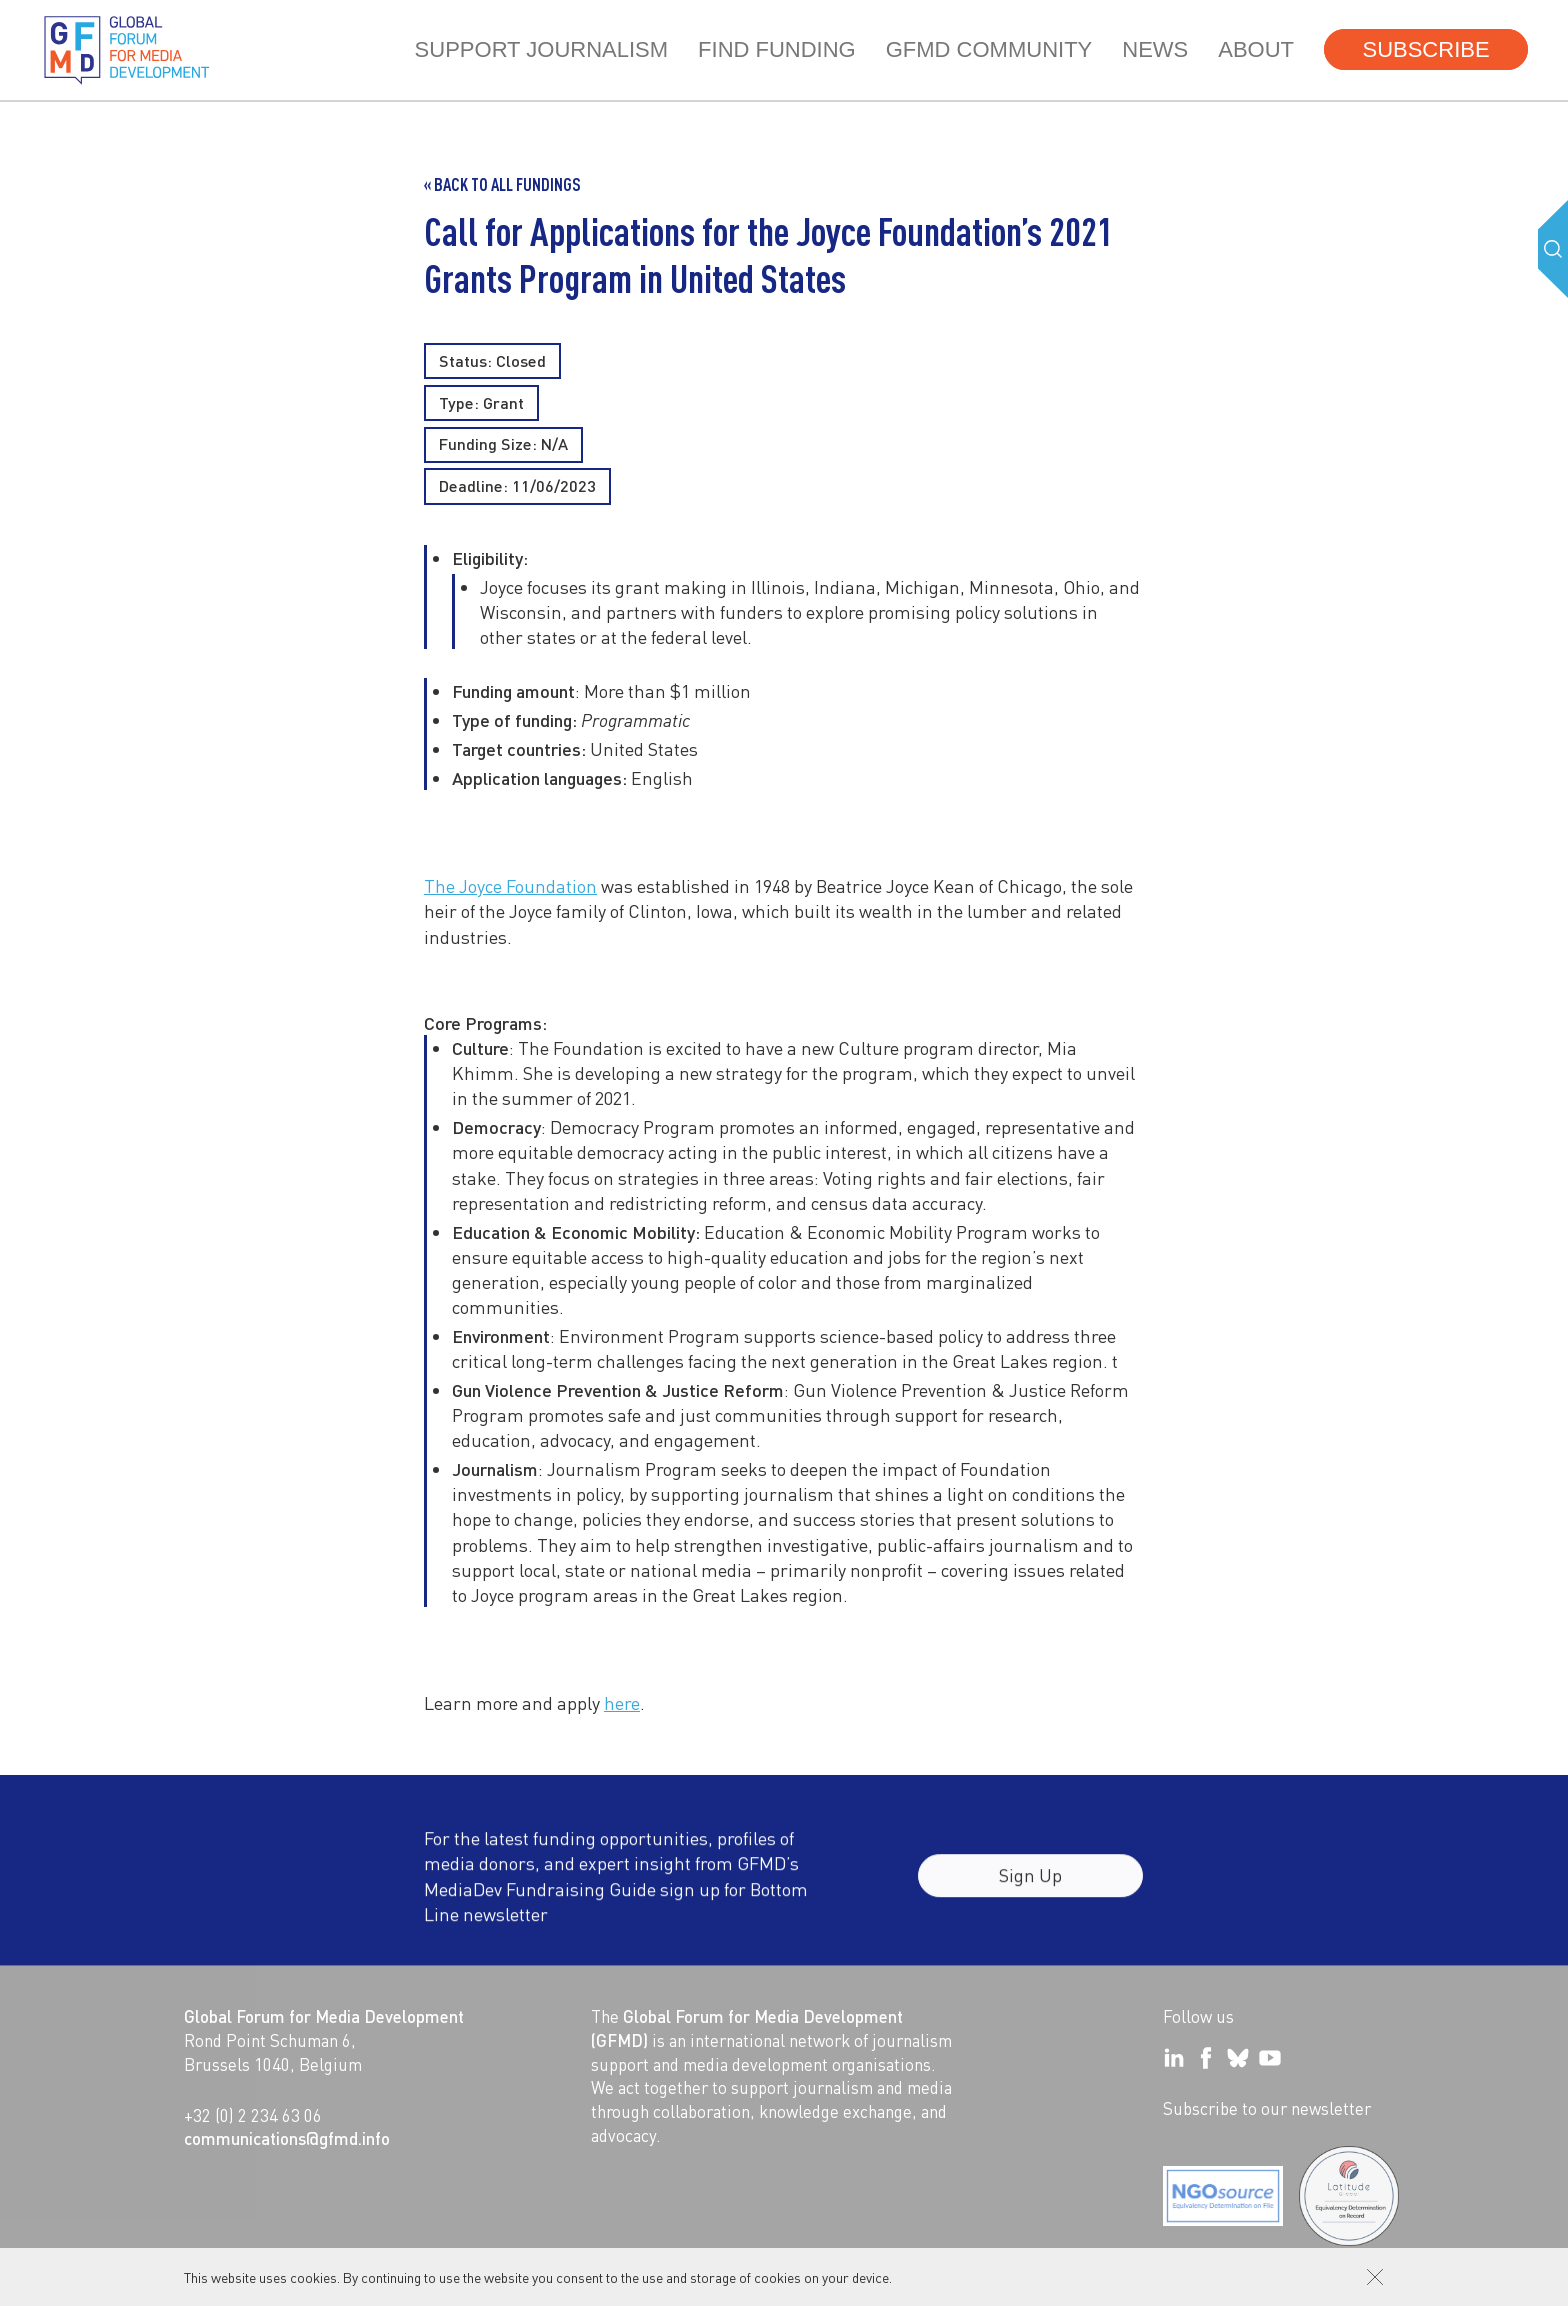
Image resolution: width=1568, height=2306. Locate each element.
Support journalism (541, 49)
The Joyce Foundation (510, 885)
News (1155, 49)
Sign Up (1030, 1888)
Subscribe (1425, 49)
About (1256, 49)
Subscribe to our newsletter (1267, 2108)
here (622, 1702)
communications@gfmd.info (287, 2138)
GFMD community (989, 49)
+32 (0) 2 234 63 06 (253, 2115)
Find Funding (777, 49)
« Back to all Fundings (502, 184)
